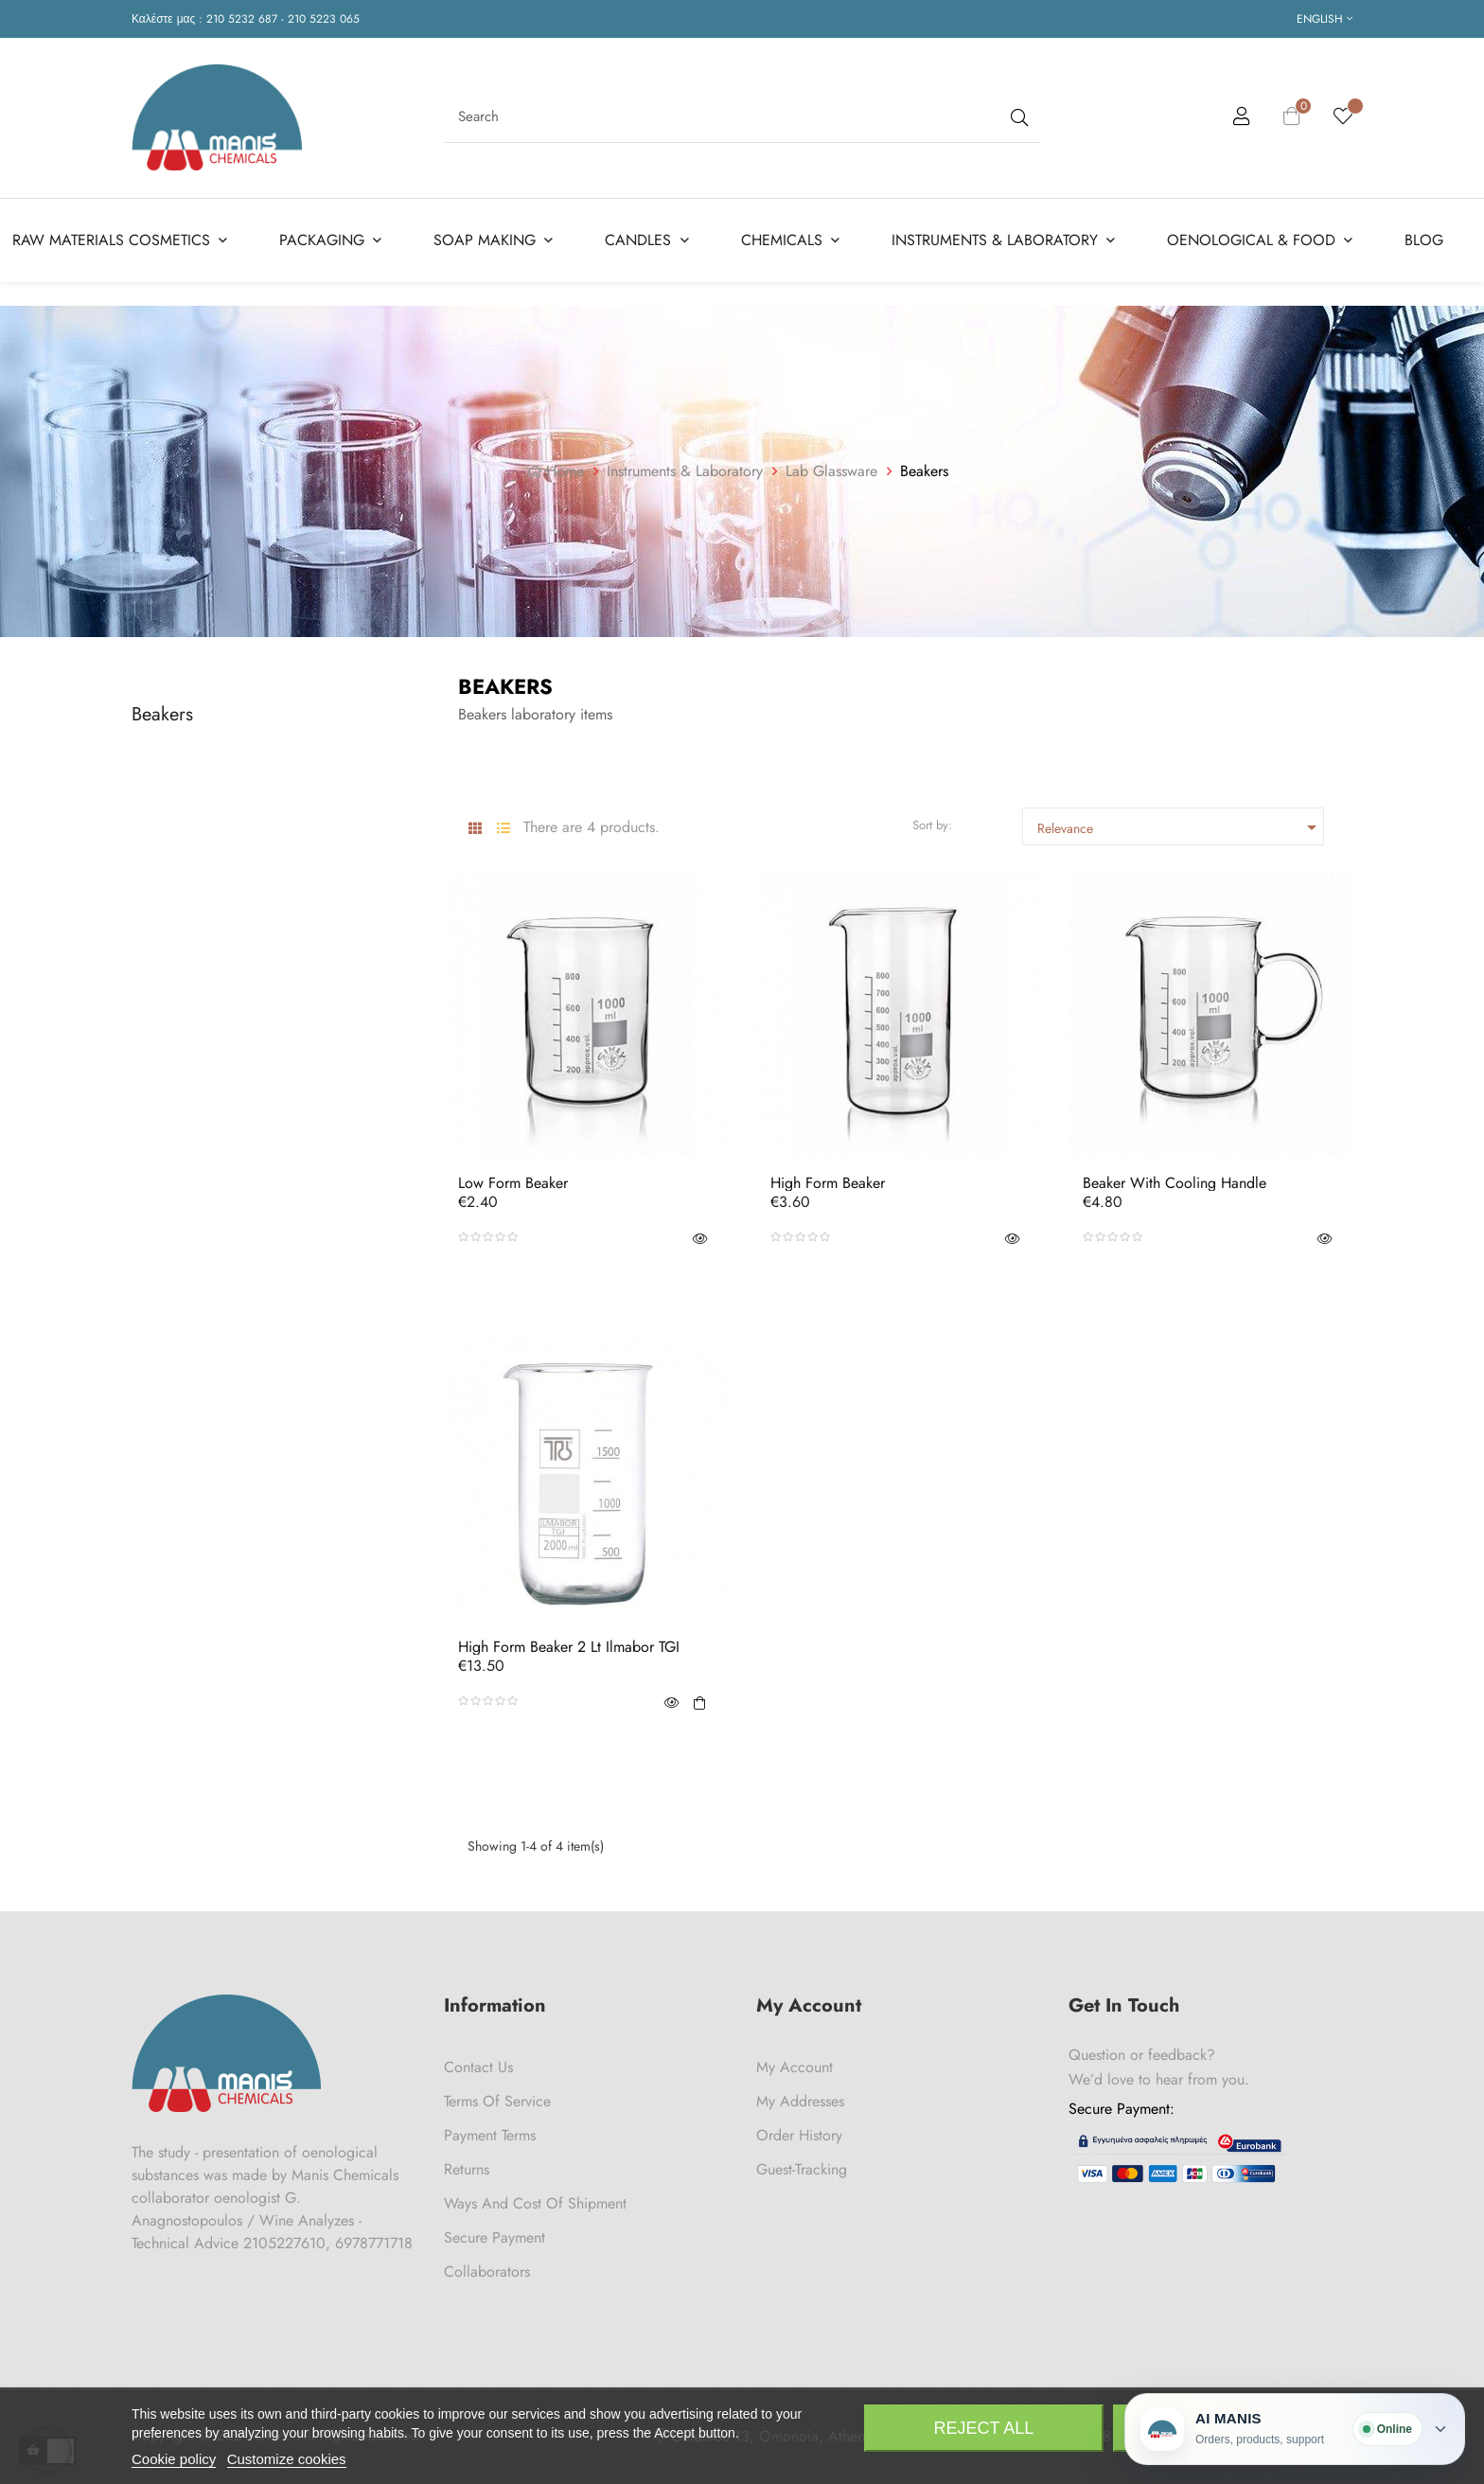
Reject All (984, 2428)
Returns (466, 2169)
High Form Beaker (827, 1183)
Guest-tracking (801, 2169)
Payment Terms (490, 2135)
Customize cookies (286, 2459)
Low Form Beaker (513, 1183)
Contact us (478, 2067)
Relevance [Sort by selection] (1180, 827)
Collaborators (487, 2271)
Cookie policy (174, 2459)
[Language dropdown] (1324, 18)
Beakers (162, 714)
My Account (794, 2067)
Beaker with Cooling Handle (1174, 1183)
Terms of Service (497, 2101)
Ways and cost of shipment (535, 2203)
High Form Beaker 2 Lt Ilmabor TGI (569, 1647)
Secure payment (494, 2237)
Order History (799, 2135)
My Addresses (800, 2101)
